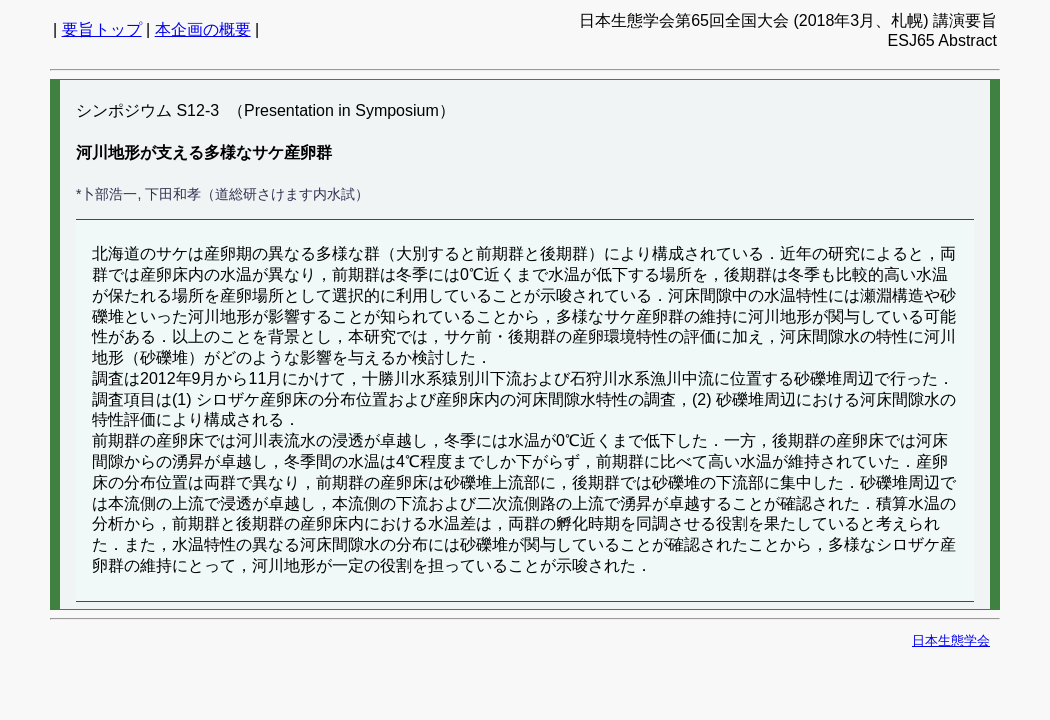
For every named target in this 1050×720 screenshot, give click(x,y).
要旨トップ (102, 29)
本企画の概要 (203, 29)
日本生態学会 (951, 640)
